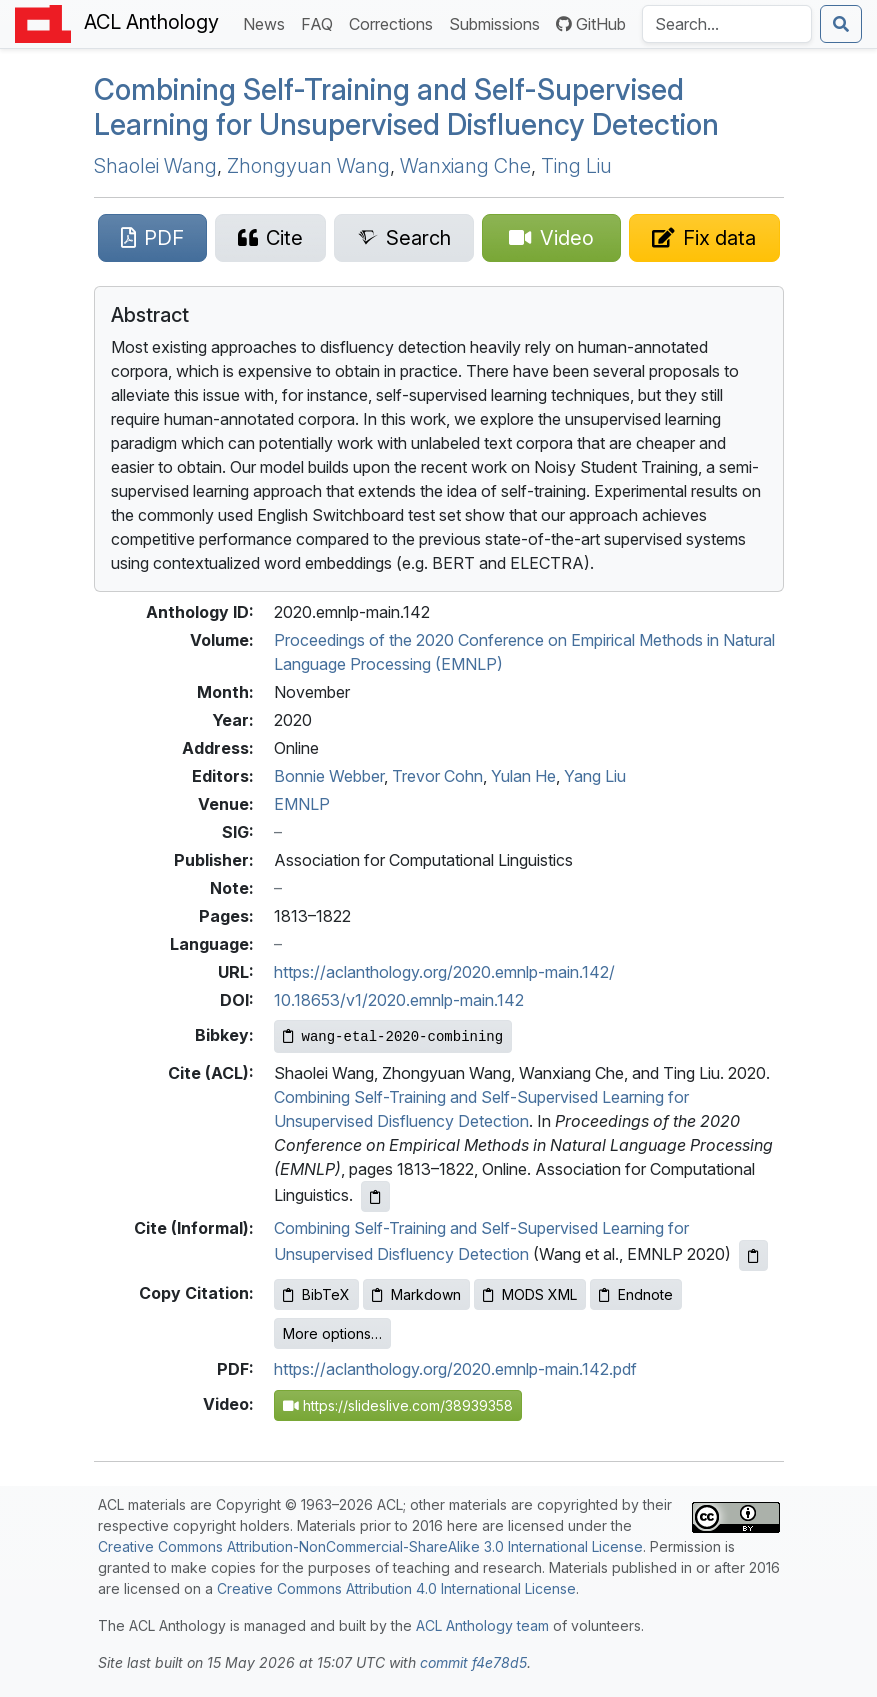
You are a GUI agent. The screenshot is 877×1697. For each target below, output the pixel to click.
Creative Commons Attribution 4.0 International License (396, 1588)
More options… (332, 1333)
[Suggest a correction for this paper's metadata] (704, 238)
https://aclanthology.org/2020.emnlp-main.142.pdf (455, 1369)
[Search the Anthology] (727, 24)
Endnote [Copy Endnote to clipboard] (636, 1294)
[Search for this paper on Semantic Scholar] (403, 238)
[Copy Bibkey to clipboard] (393, 1036)
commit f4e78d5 (473, 1662)
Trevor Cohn (437, 776)
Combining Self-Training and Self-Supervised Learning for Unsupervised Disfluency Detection (406, 107)
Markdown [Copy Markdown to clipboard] (416, 1294)
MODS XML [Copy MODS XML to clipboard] (530, 1294)
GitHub (591, 24)
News (268, 22)
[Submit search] (841, 24)
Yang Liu (595, 776)
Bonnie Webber (329, 776)
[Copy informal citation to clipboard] (753, 1255)
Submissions (498, 22)
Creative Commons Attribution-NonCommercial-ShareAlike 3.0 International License (370, 1546)
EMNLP (302, 804)
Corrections (395, 22)
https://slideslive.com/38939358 (398, 1405)
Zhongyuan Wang (308, 166)
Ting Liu (576, 166)
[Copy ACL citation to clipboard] (375, 1196)
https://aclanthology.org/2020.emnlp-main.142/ (444, 972)
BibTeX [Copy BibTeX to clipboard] (316, 1294)
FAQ (321, 22)
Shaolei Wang (155, 166)
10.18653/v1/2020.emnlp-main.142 (399, 1000)
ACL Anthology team (482, 1625)
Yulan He (523, 776)
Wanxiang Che (465, 166)
